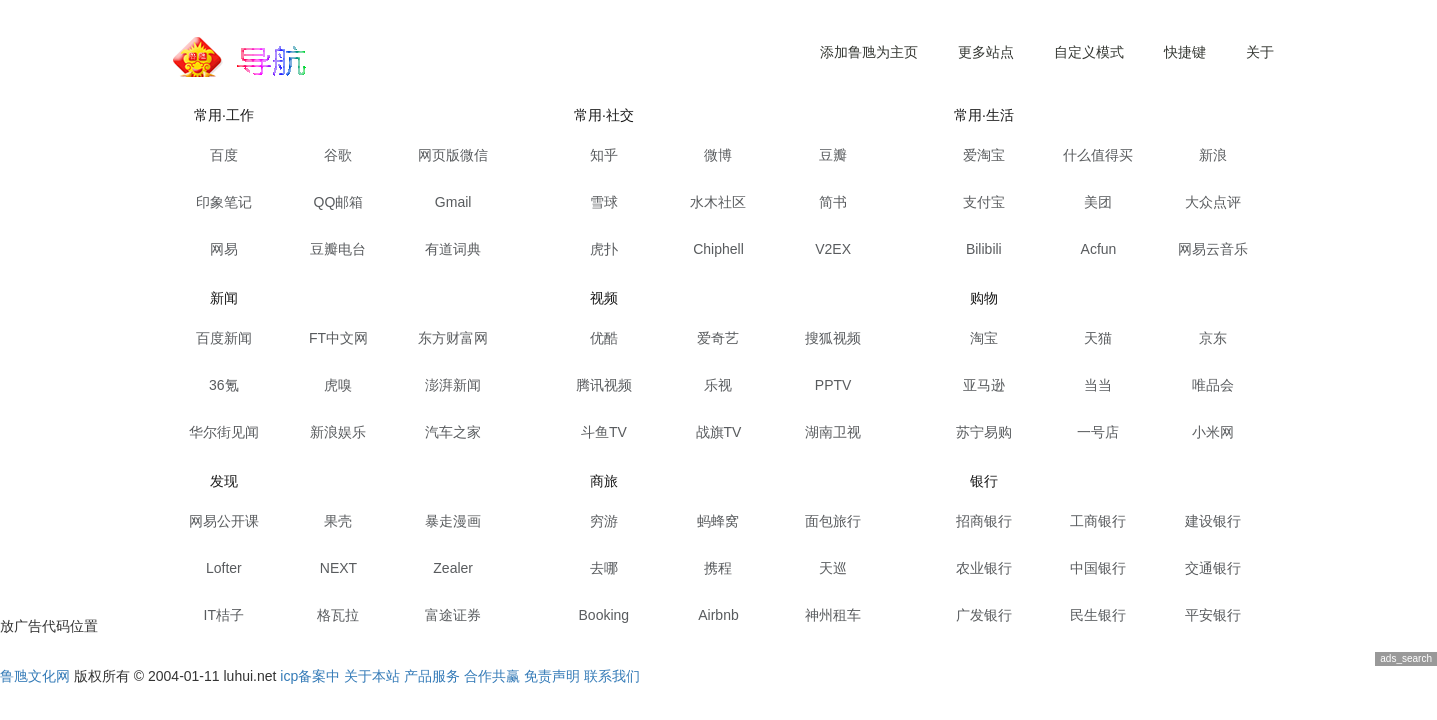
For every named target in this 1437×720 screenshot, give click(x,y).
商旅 (604, 481)
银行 (984, 481)
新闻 (224, 298)
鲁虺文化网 (35, 676)
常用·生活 (984, 115)
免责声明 (552, 676)
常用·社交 (604, 115)
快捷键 (1185, 52)
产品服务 (432, 676)
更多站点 (986, 52)
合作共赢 (492, 676)
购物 (984, 298)
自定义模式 (1089, 52)
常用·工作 (224, 115)
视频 (604, 298)
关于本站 (372, 676)
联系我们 (612, 676)
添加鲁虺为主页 (869, 52)
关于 (1260, 52)
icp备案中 (310, 676)
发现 (224, 481)
